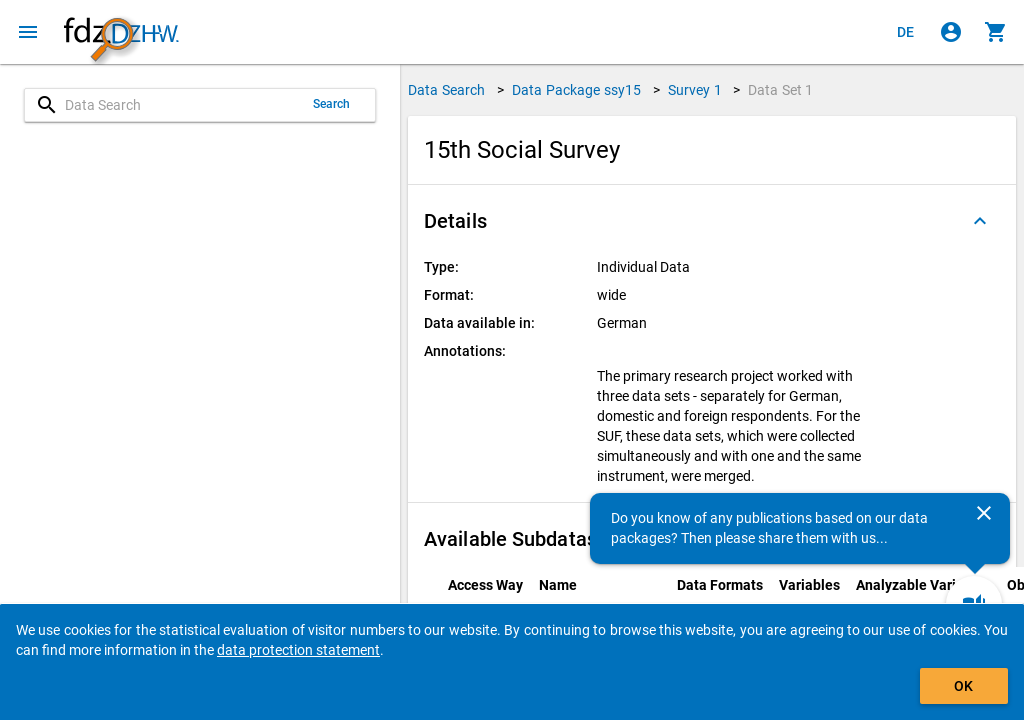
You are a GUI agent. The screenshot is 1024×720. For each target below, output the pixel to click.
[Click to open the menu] (28, 32)
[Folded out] (980, 221)
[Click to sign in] (951, 32)
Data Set (780, 90)
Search (332, 104)
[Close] (984, 513)
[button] (712, 221)
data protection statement (298, 650)
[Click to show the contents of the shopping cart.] (996, 32)
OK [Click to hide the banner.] (963, 686)
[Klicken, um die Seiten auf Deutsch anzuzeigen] (906, 32)
